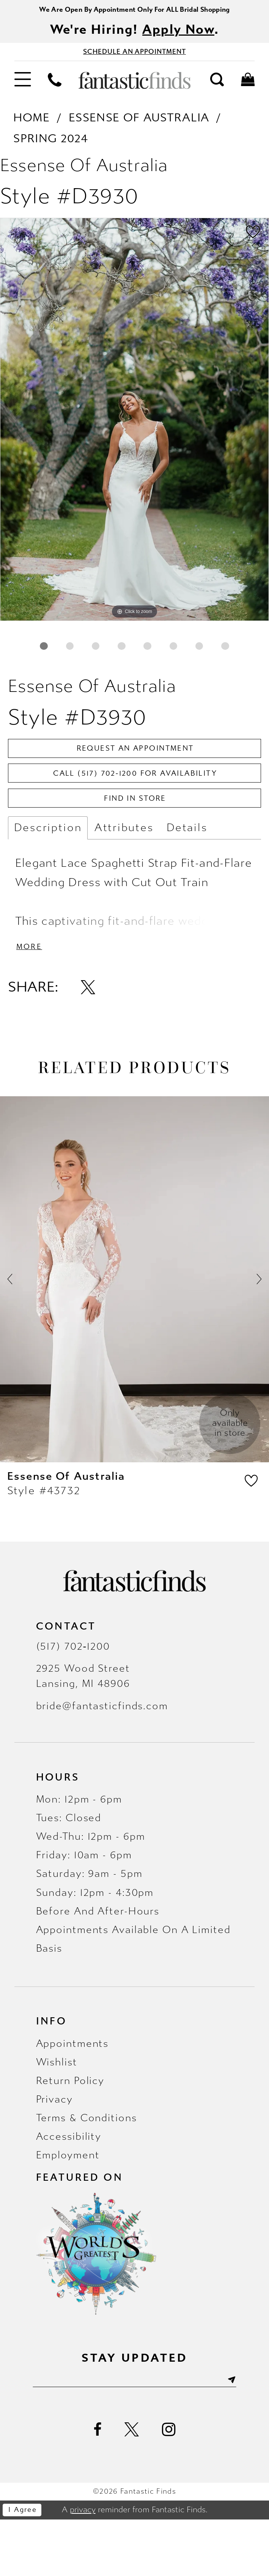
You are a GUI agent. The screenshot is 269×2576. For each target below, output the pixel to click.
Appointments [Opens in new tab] (72, 2097)
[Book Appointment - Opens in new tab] (134, 56)
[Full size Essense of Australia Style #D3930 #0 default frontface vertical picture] (134, 425)
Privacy (54, 2153)
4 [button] (134, 653)
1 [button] (48, 653)
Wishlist (56, 2116)
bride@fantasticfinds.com (102, 1760)
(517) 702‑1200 (73, 1700)
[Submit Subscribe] (247, 2434)
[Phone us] (54, 86)
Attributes (123, 877)
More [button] (31, 998)
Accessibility (69, 2190)
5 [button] (163, 653)
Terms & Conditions (86, 2172)
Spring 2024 (50, 144)
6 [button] (191, 653)
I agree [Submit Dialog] (26, 2567)
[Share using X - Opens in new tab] (88, 1041)
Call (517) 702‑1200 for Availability (135, 817)
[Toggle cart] (248, 86)
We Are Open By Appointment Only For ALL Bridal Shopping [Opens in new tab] (134, 10)
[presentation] (134, 1333)
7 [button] (220, 653)
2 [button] (77, 653)
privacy (83, 2566)
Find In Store (135, 846)
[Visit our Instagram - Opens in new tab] (168, 2486)
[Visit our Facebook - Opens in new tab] (97, 2486)
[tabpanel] (134, 425)
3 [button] (105, 653)
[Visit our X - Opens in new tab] (132, 2486)
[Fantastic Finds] (134, 86)
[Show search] (216, 86)
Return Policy (70, 2134)
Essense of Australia (139, 123)
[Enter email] (134, 2434)
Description (48, 877)
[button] (22, 86)
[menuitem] (22, 86)
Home (31, 123)
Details (187, 877)
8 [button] (134, 682)
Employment (68, 2209)
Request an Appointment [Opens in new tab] (135, 788)
